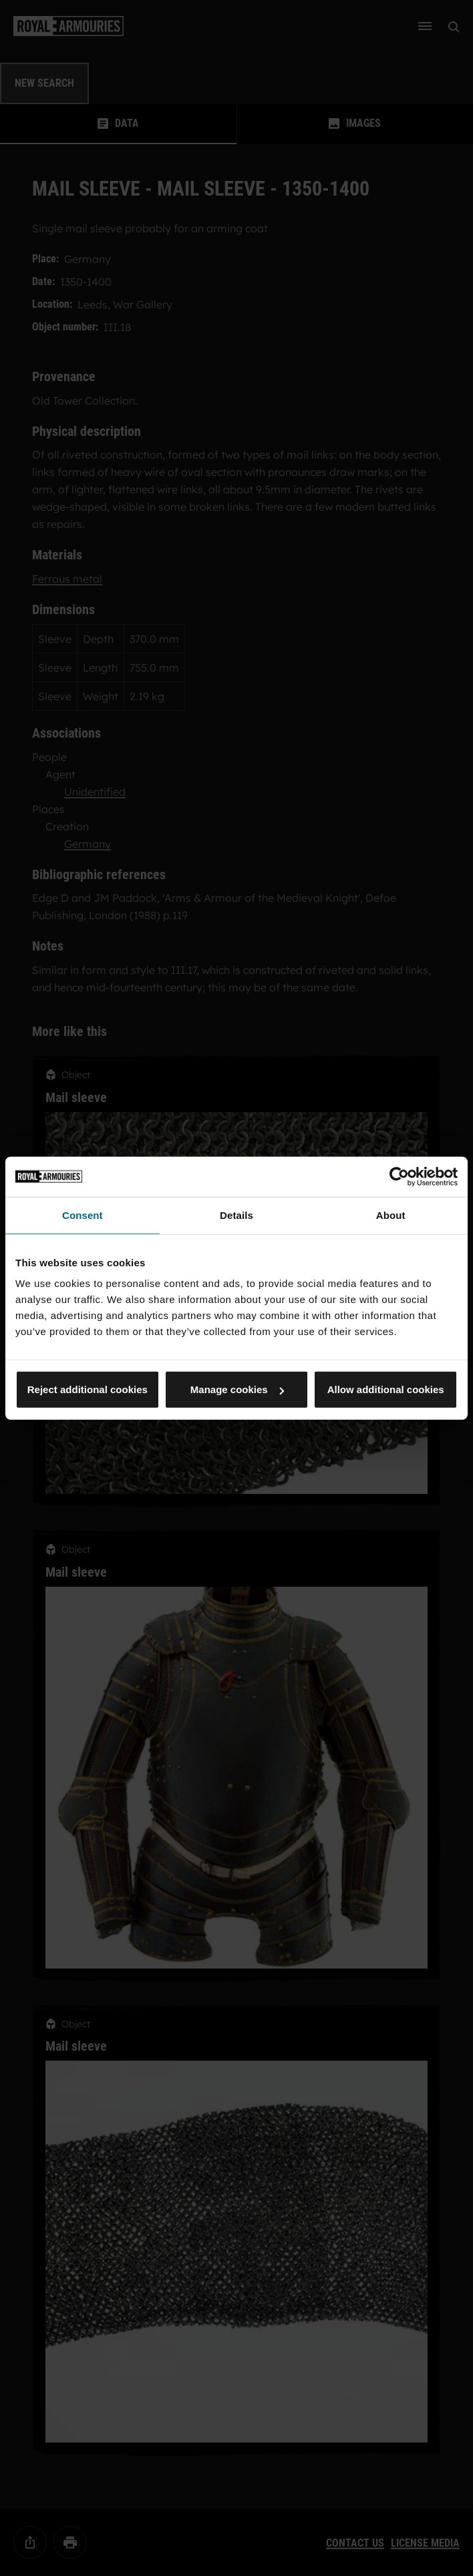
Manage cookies (237, 1389)
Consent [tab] (82, 1214)
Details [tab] (236, 1214)
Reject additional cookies (87, 1389)
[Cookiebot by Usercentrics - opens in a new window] (399, 1176)
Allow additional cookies (385, 1389)
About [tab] (391, 1214)
